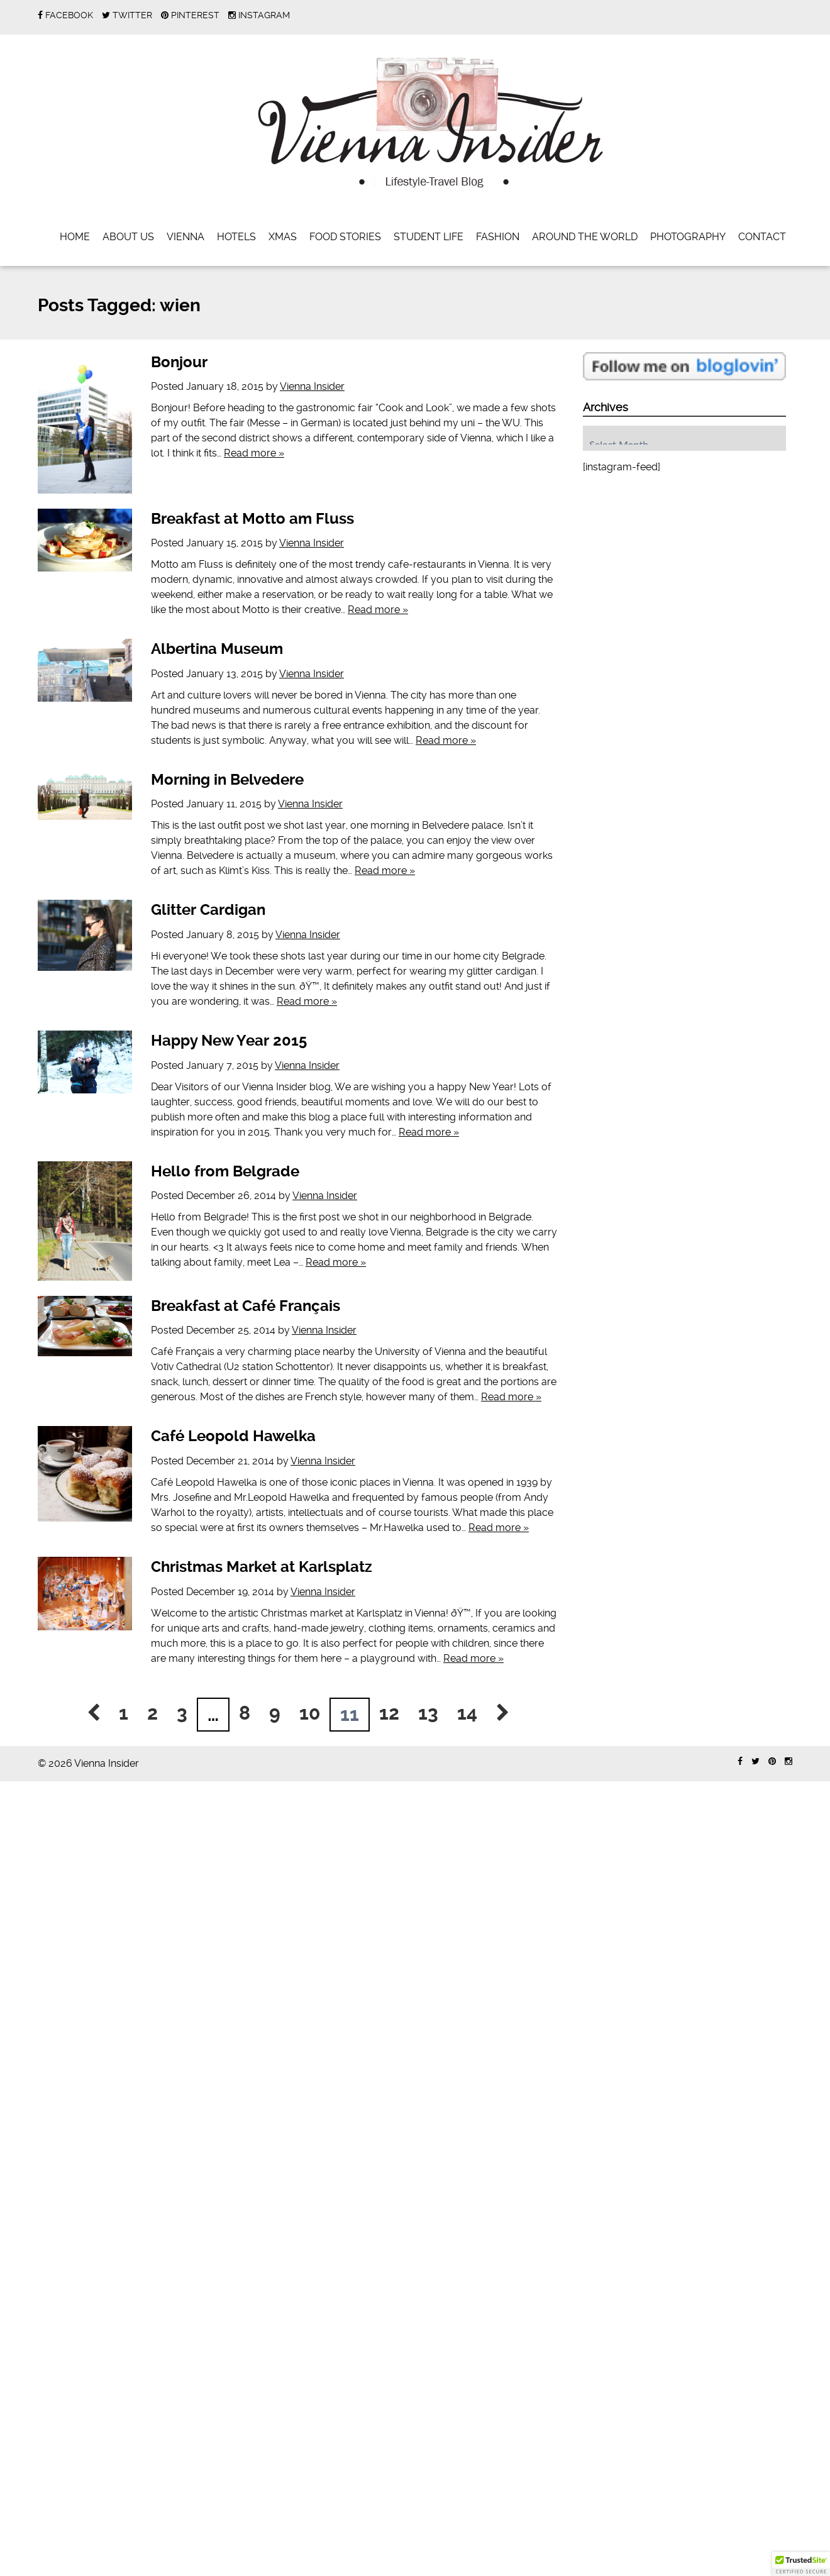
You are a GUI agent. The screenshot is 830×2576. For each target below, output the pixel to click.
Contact (762, 237)
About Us (128, 237)
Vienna (185, 237)
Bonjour (179, 362)
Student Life (428, 237)
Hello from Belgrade (225, 1171)
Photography (688, 237)
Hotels (236, 237)
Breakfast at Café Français (245, 1306)
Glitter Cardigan (208, 910)
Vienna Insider (312, 386)
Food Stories (345, 237)
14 (467, 1713)
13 (428, 1713)
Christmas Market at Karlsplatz (261, 1567)
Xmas (282, 237)
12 (389, 1713)
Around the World (585, 237)
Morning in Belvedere (227, 779)
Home (75, 237)
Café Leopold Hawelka (233, 1436)
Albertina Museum (217, 649)
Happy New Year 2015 (229, 1040)
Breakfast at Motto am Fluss (252, 519)
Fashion (497, 237)
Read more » (254, 453)
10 (309, 1713)
